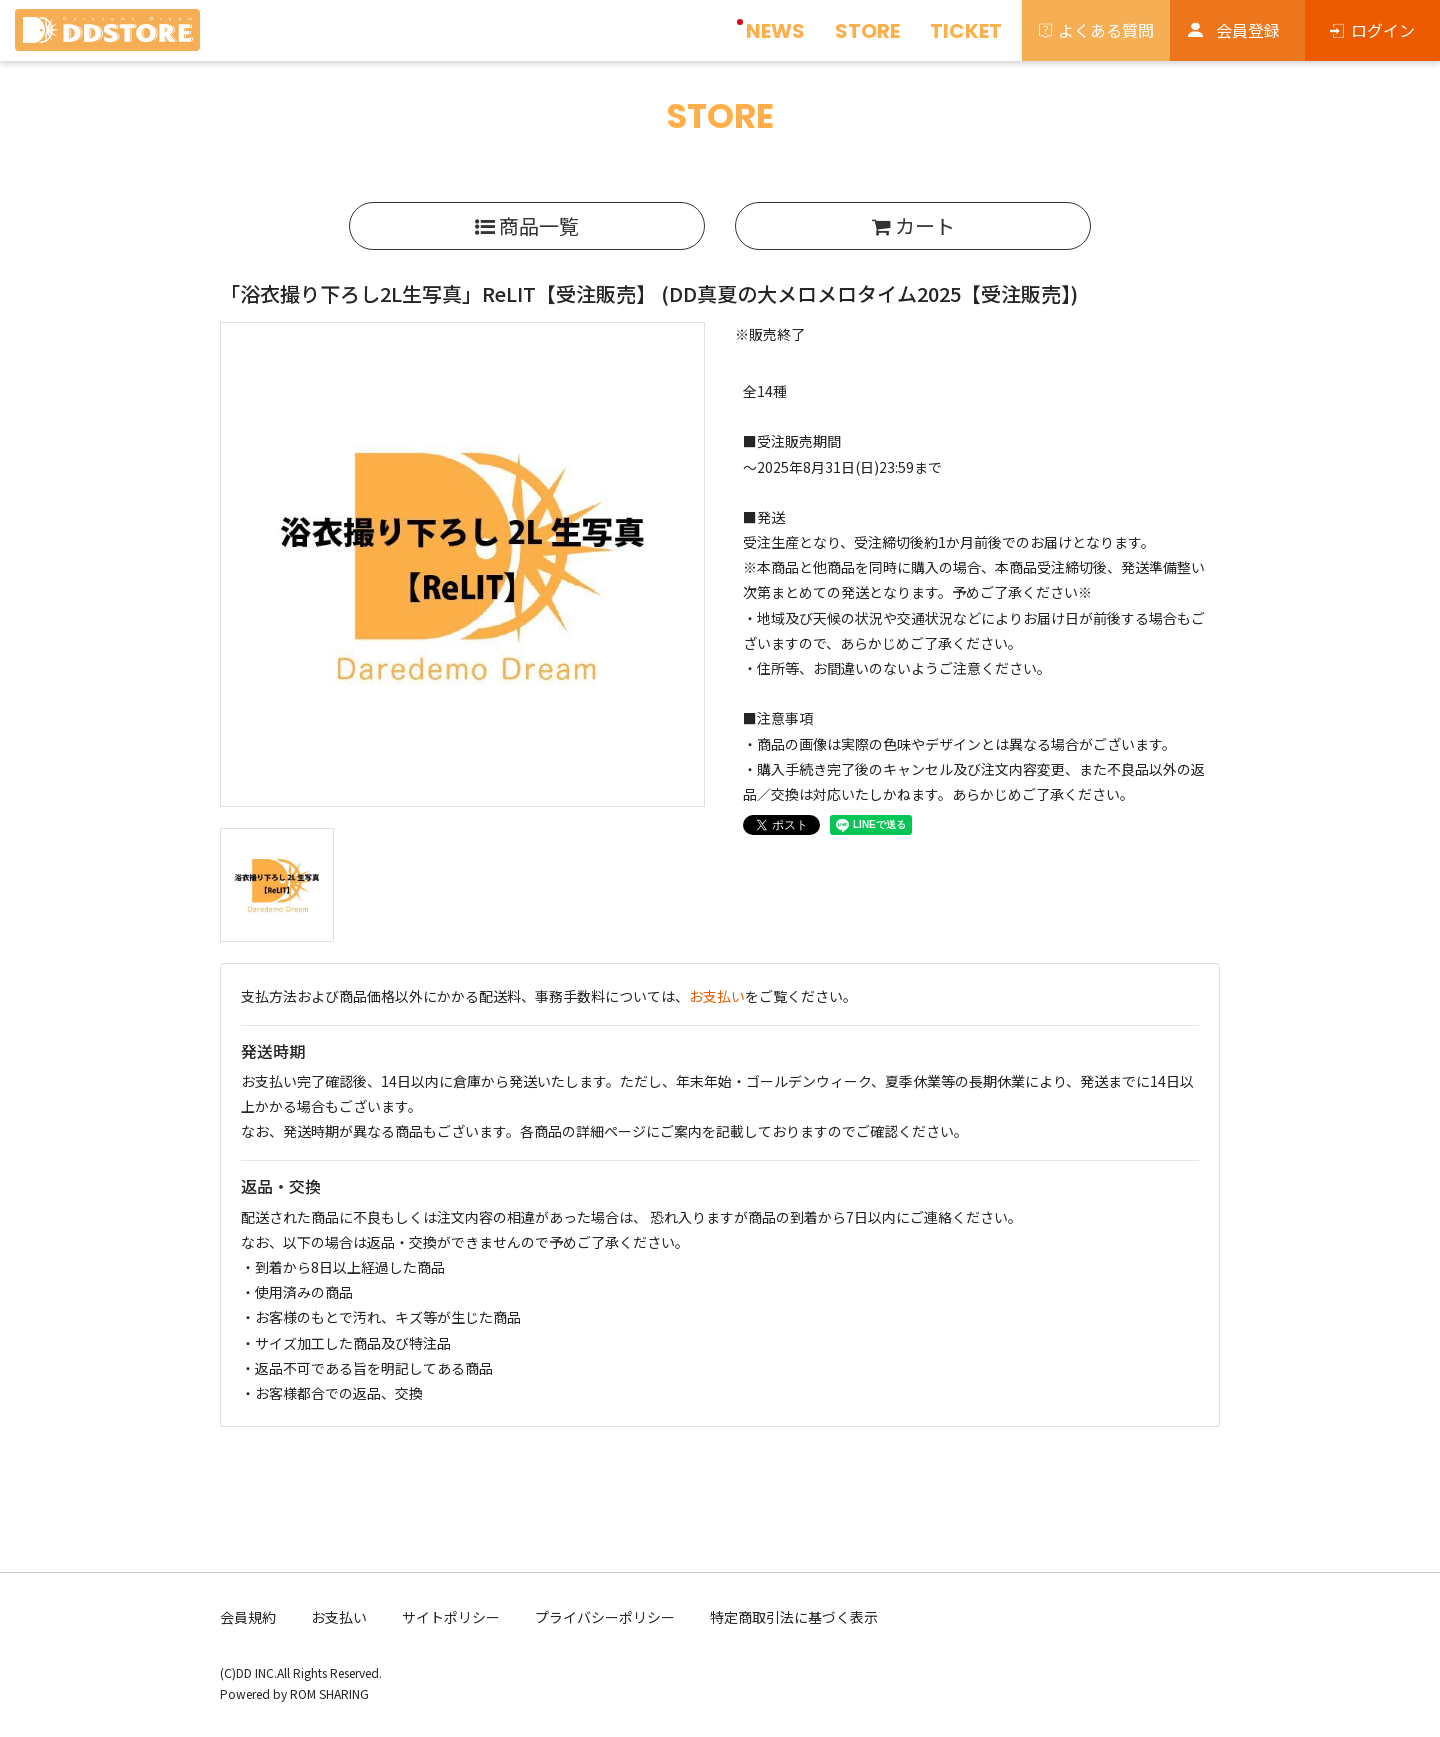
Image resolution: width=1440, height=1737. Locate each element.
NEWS (775, 31)
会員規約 (248, 1617)
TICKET (966, 31)
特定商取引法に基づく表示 (794, 1617)
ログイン (1383, 30)
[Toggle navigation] (216, 36)
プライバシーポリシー (605, 1617)
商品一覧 (527, 225)
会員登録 (1248, 30)
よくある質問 (1106, 30)
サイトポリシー (451, 1617)
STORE (867, 31)
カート (913, 225)
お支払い (717, 996)
